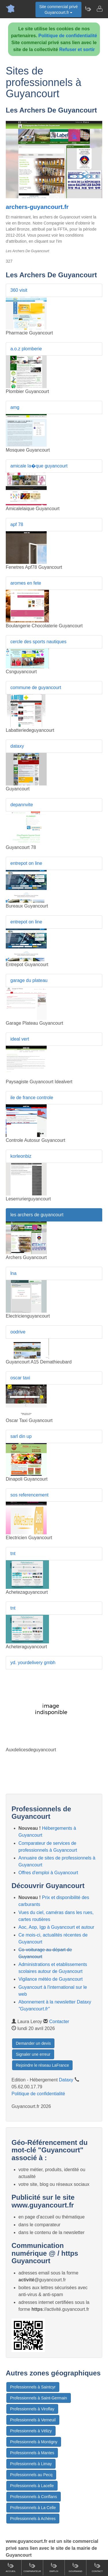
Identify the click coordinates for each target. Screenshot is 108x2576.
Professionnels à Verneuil (33, 2420)
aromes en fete (25, 583)
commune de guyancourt (35, 687)
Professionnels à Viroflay (32, 2409)
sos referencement (29, 1494)
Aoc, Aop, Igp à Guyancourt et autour (56, 1927)
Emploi (54, 2567)
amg (14, 407)
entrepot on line (26, 863)
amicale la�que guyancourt (38, 465)
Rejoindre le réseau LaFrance (42, 2065)
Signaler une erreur (33, 2054)
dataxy (17, 746)
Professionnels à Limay (31, 2463)
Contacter (59, 2021)
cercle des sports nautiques (38, 641)
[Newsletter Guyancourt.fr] (88, 8)
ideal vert (19, 1039)
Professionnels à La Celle (33, 2507)
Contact (97, 2567)
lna (13, 1273)
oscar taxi (20, 1377)
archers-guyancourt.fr (37, 206)
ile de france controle (31, 1097)
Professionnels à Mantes (32, 2452)
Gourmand (75, 2567)
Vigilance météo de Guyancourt (50, 1979)
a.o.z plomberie (26, 348)
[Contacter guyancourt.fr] (99, 8)
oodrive (17, 1331)
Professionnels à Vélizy (31, 2431)
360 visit (18, 290)
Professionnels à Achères (33, 2518)
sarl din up (21, 1436)
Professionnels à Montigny (33, 2442)
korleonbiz (20, 1156)
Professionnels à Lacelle (32, 2485)
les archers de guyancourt (36, 1214)
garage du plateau (29, 980)
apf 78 (16, 524)
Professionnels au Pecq (31, 2474)
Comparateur (32, 2567)
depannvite (21, 804)
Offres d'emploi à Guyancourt (48, 1872)
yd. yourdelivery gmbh (33, 1662)
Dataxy (66, 2079)
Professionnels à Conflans (33, 2496)
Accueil (11, 2567)
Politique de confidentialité (67, 35)
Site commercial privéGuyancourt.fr (58, 9)
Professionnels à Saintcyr (33, 2387)
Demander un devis (33, 2043)
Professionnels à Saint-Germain (38, 2398)
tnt (13, 1553)
